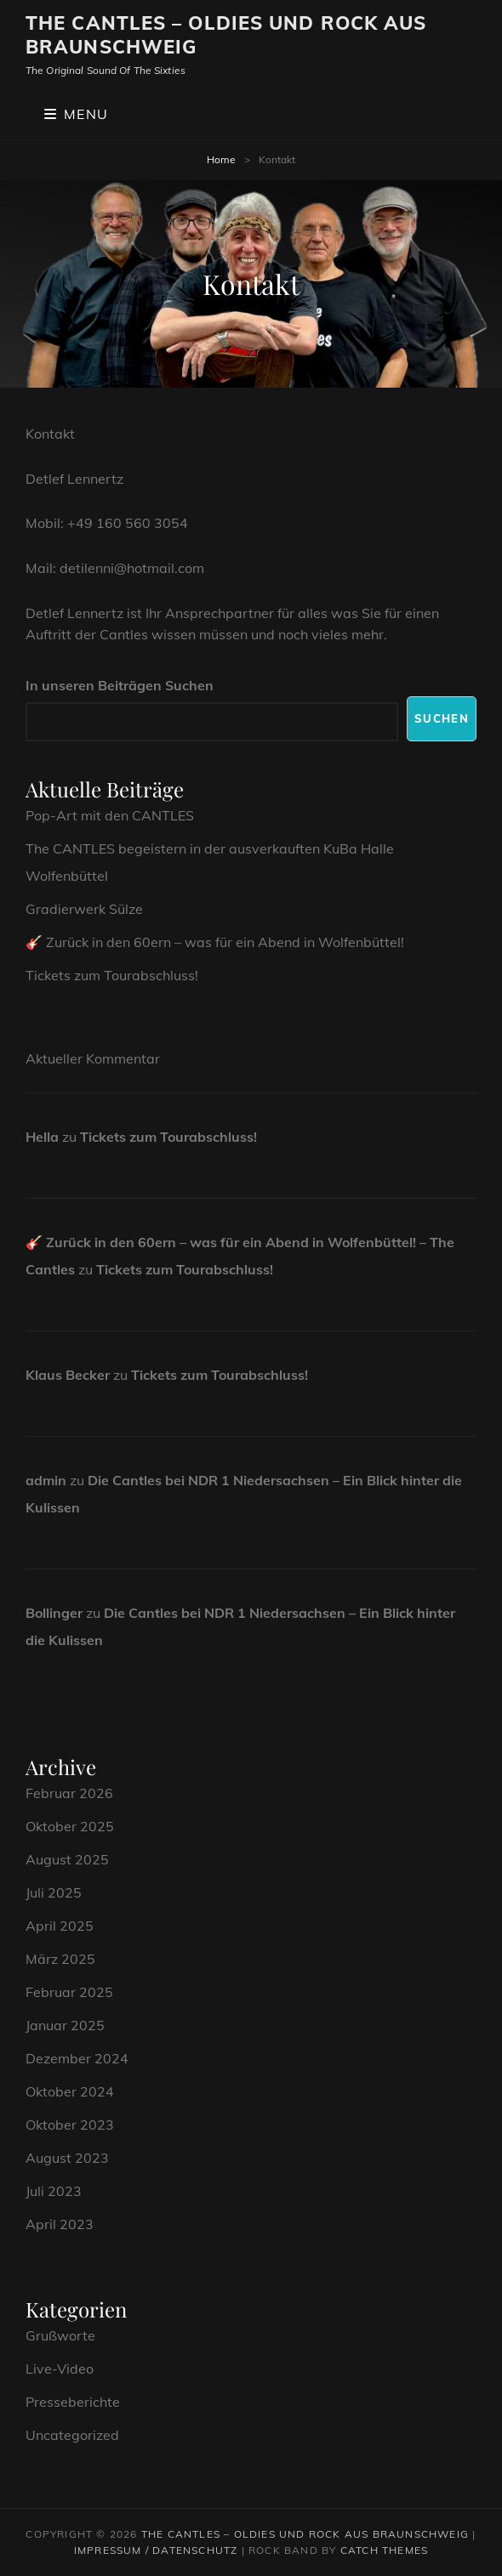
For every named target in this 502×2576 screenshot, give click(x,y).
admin (46, 1480)
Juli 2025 (54, 1892)
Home (221, 159)
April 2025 (60, 1925)
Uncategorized (72, 2434)
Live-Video (60, 2368)
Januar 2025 (65, 2025)
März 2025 (60, 1958)
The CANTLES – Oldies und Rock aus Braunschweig (226, 35)
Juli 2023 (54, 2190)
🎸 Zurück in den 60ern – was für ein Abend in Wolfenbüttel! (215, 941)
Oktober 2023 (70, 2124)
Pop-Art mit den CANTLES (110, 815)
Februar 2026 (69, 1792)
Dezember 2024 (77, 2058)
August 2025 (67, 1859)
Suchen (441, 718)
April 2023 (60, 2224)
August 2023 (67, 2157)
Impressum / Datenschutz (156, 2550)
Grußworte (60, 2335)
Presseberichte (73, 2401)
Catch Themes (384, 2550)
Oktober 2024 (70, 2091)
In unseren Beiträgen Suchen (120, 685)
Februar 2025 (69, 1991)
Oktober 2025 (70, 1826)
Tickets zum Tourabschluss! (112, 975)
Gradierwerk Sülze (84, 908)
